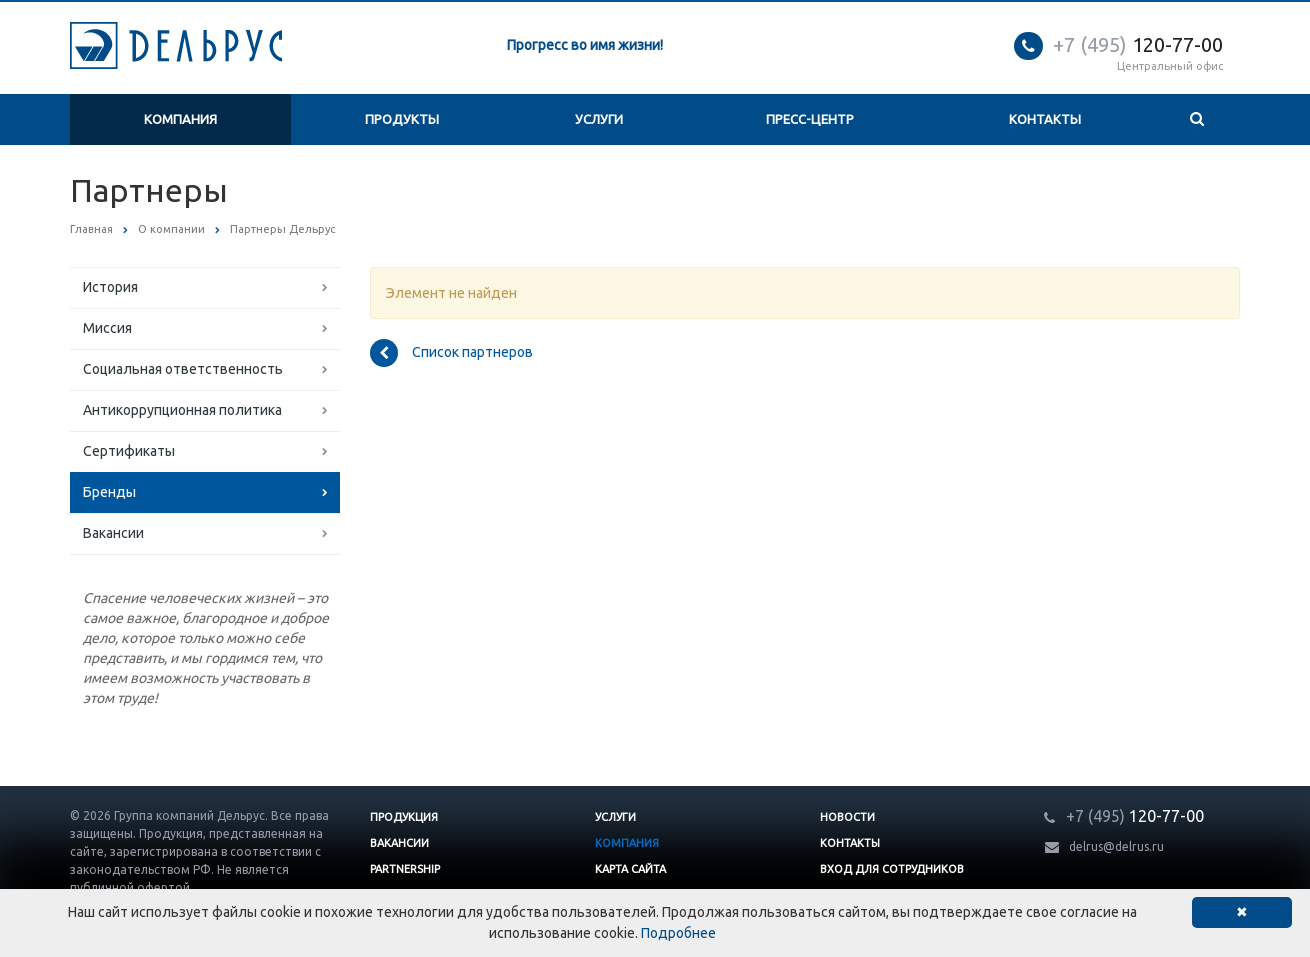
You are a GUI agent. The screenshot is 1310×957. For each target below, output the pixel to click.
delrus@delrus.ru (1116, 846)
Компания (180, 119)
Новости (847, 817)
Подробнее (678, 933)
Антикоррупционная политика (182, 410)
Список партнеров (451, 353)
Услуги (599, 119)
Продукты (402, 119)
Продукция (404, 817)
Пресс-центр (810, 119)
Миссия (107, 328)
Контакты (1045, 119)
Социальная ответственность (183, 369)
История (110, 287)
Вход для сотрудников (892, 869)
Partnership (405, 869)
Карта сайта (630, 869)
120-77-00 (1138, 44)
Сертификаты (129, 451)
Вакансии (113, 533)
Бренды (109, 492)
